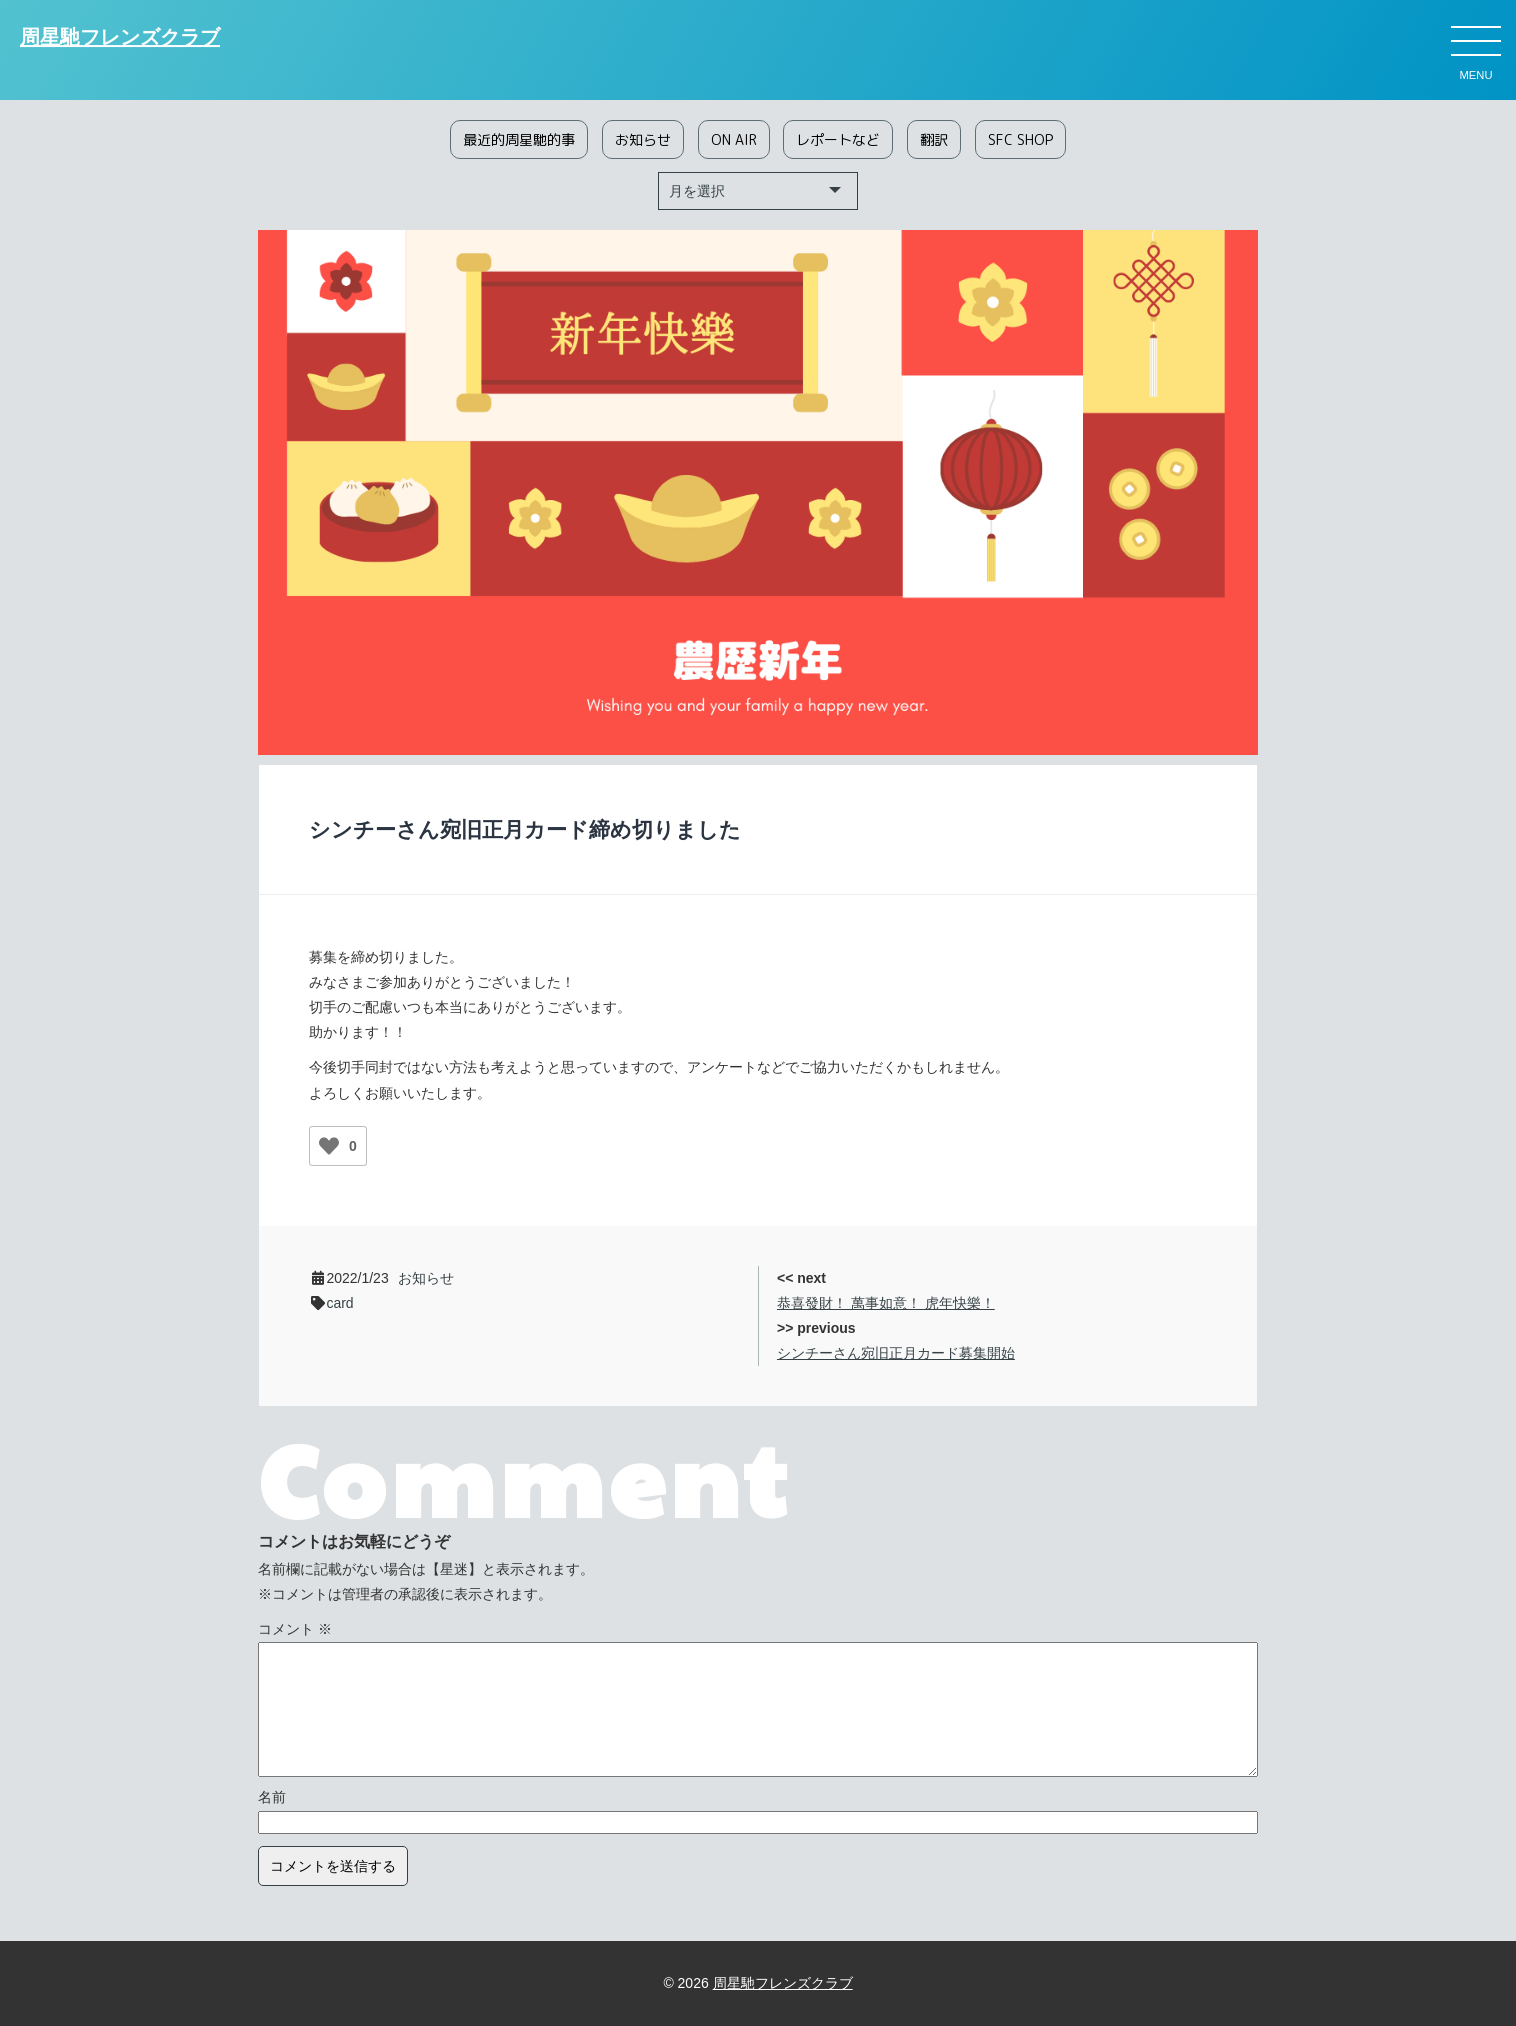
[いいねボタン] (329, 1146)
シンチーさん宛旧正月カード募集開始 (896, 1353)
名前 (272, 1797)
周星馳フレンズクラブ (120, 38)
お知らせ (426, 1278)
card (339, 1303)
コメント (295, 1629)
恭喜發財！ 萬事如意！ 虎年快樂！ (886, 1303)
